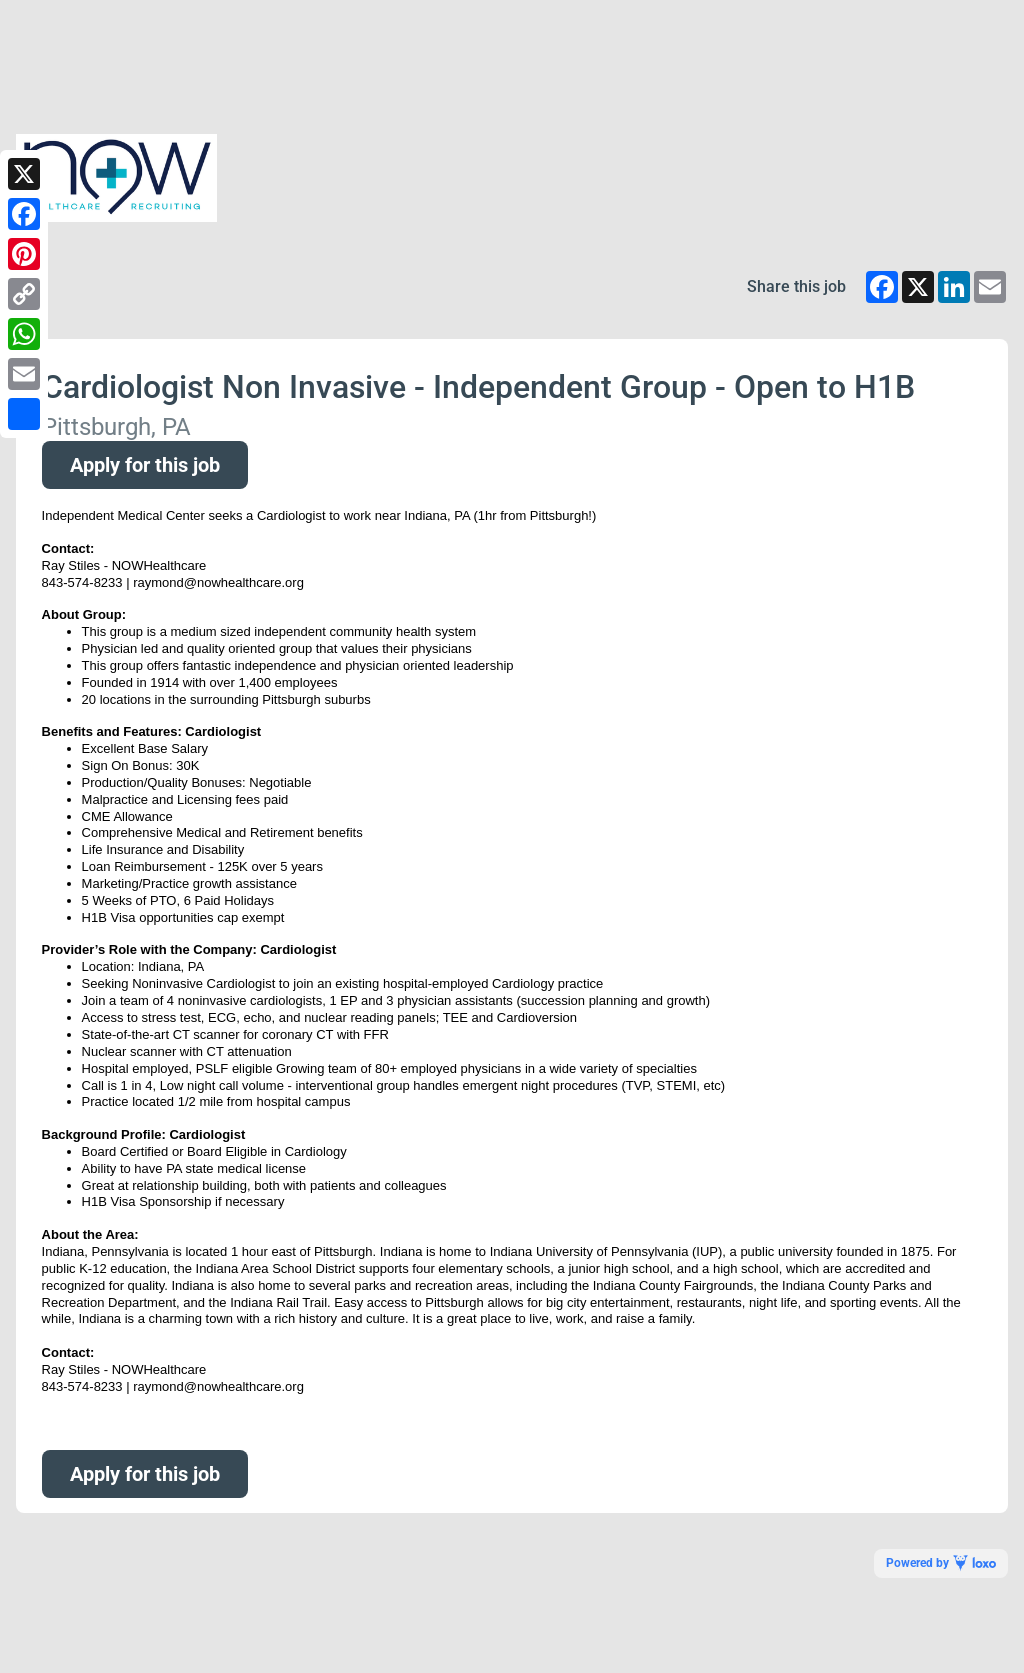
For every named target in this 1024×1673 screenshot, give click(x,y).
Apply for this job (145, 465)
